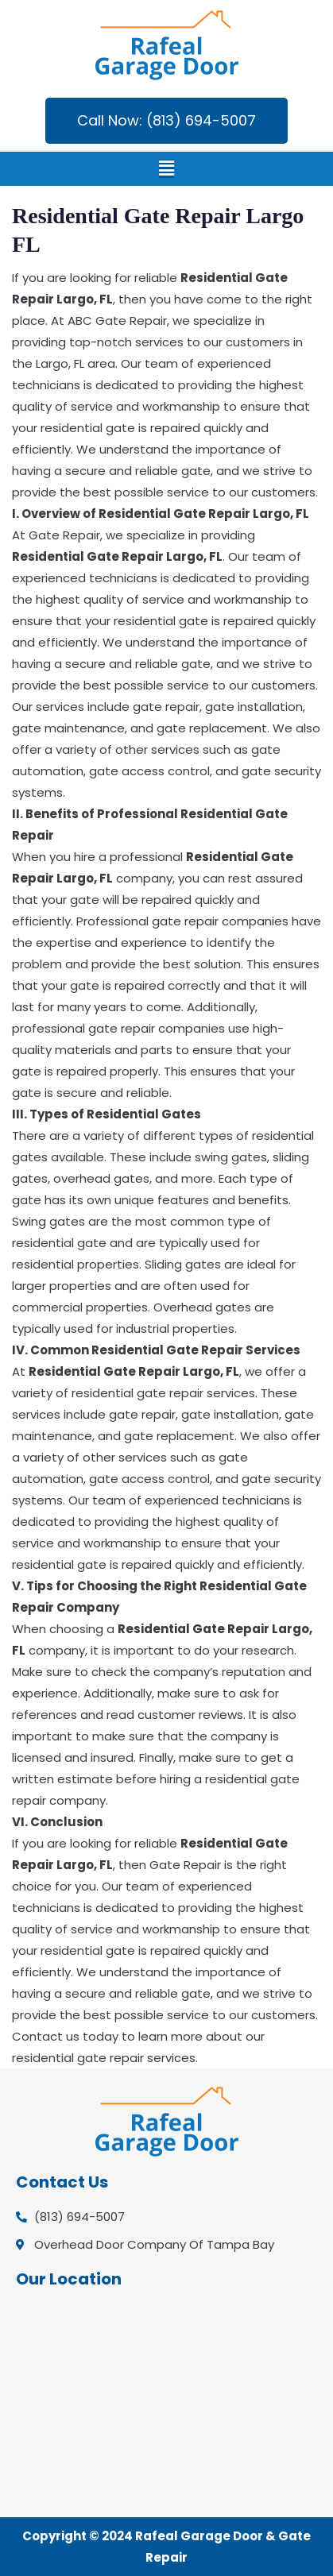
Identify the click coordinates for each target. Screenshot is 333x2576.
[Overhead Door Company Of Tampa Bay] (166, 2402)
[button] (166, 169)
